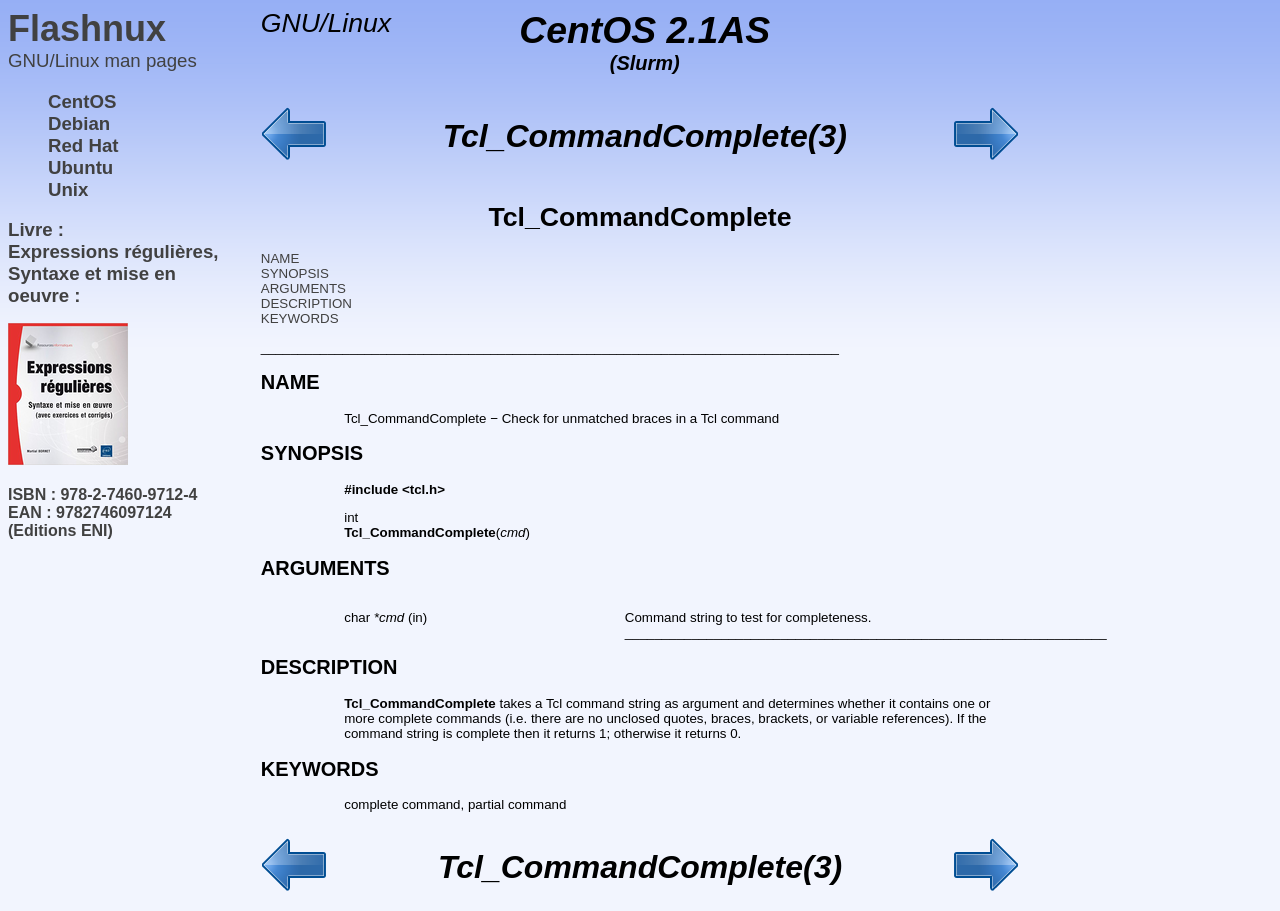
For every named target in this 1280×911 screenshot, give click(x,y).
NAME (280, 258)
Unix (68, 189)
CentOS (82, 101)
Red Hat (83, 145)
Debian (79, 123)
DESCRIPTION (306, 303)
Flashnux (87, 28)
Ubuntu (80, 167)
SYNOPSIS (295, 273)
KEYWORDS (300, 318)
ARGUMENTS (303, 288)
